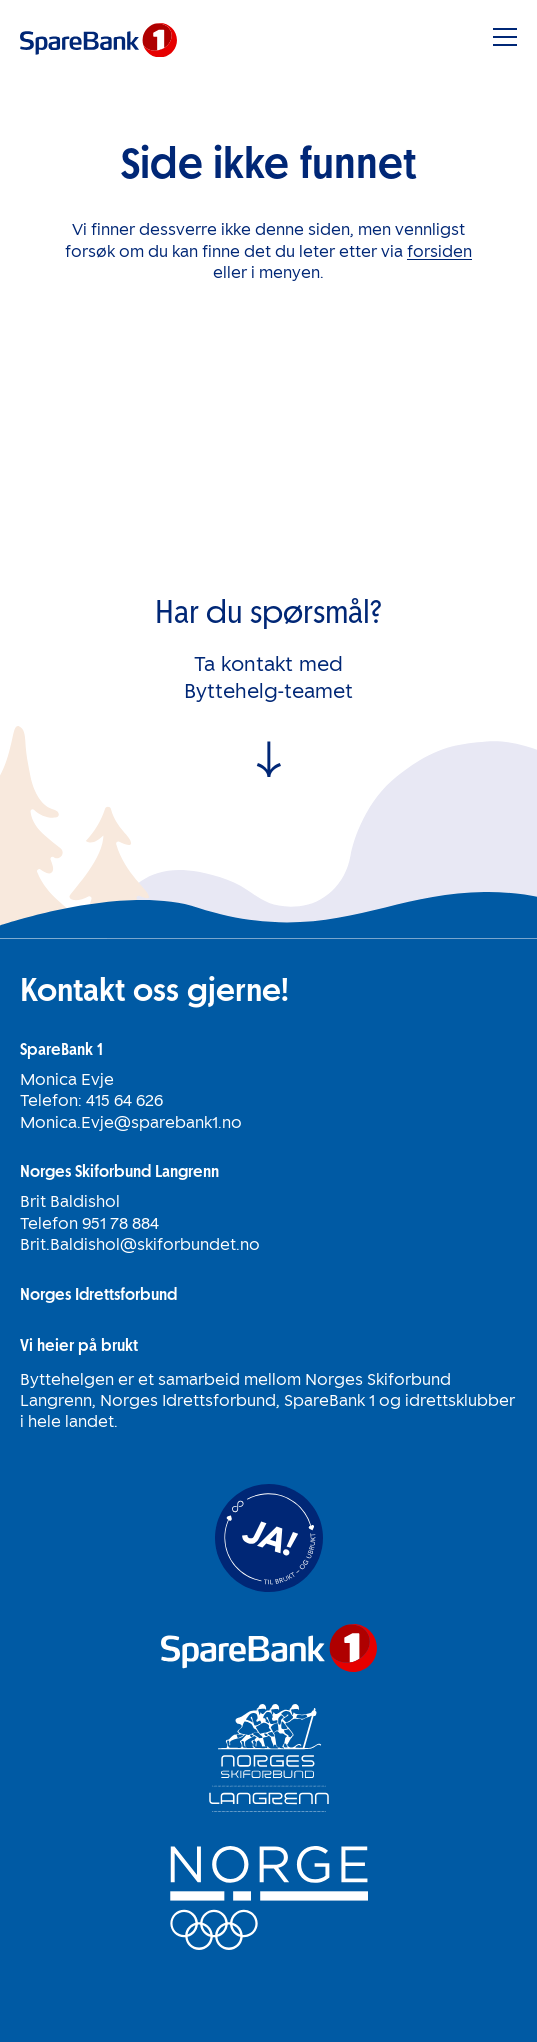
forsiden (439, 251)
